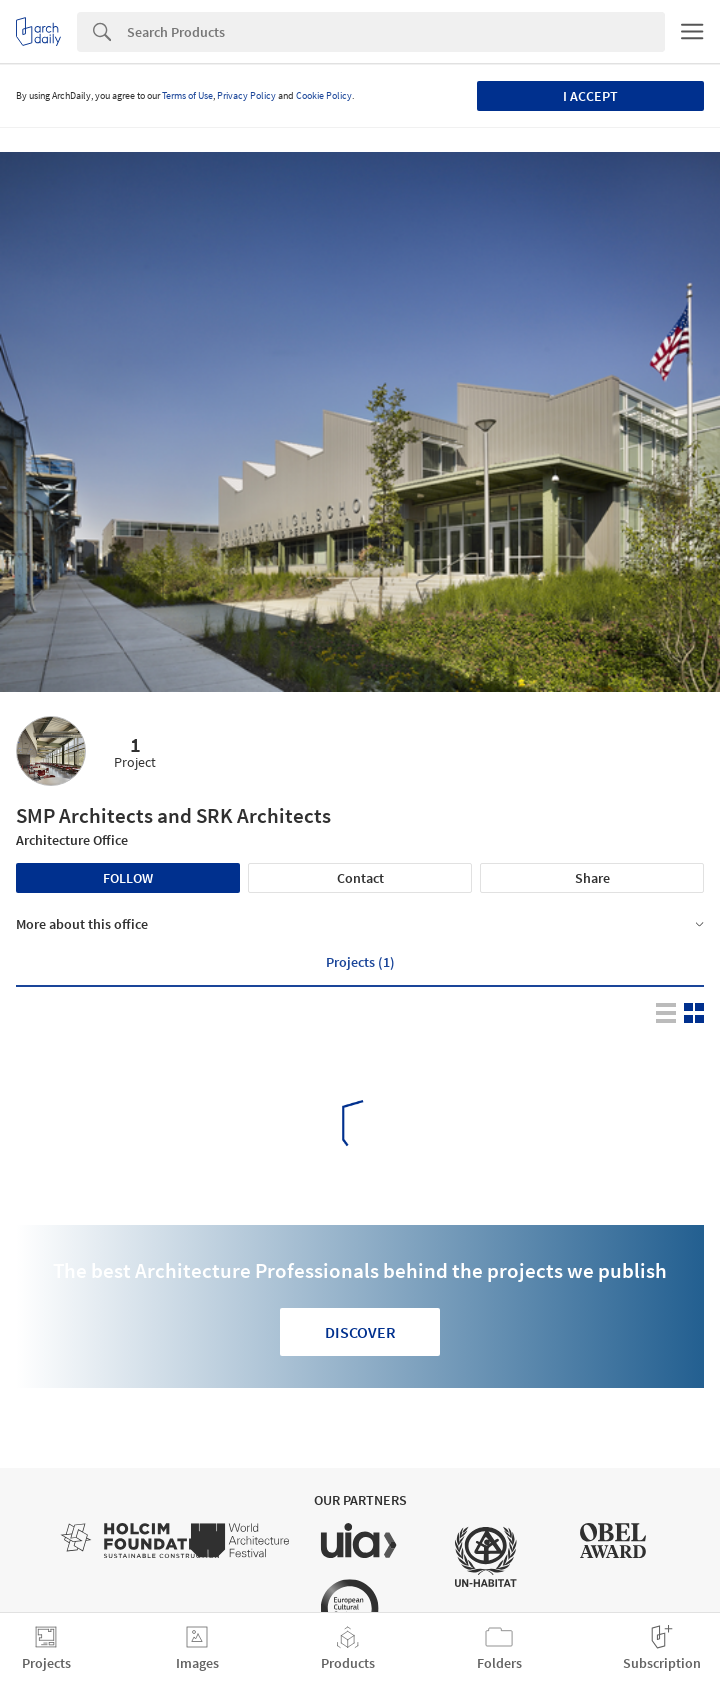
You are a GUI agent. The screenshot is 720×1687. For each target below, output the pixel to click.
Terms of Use (187, 95)
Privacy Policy (246, 95)
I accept (590, 96)
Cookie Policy (324, 95)
